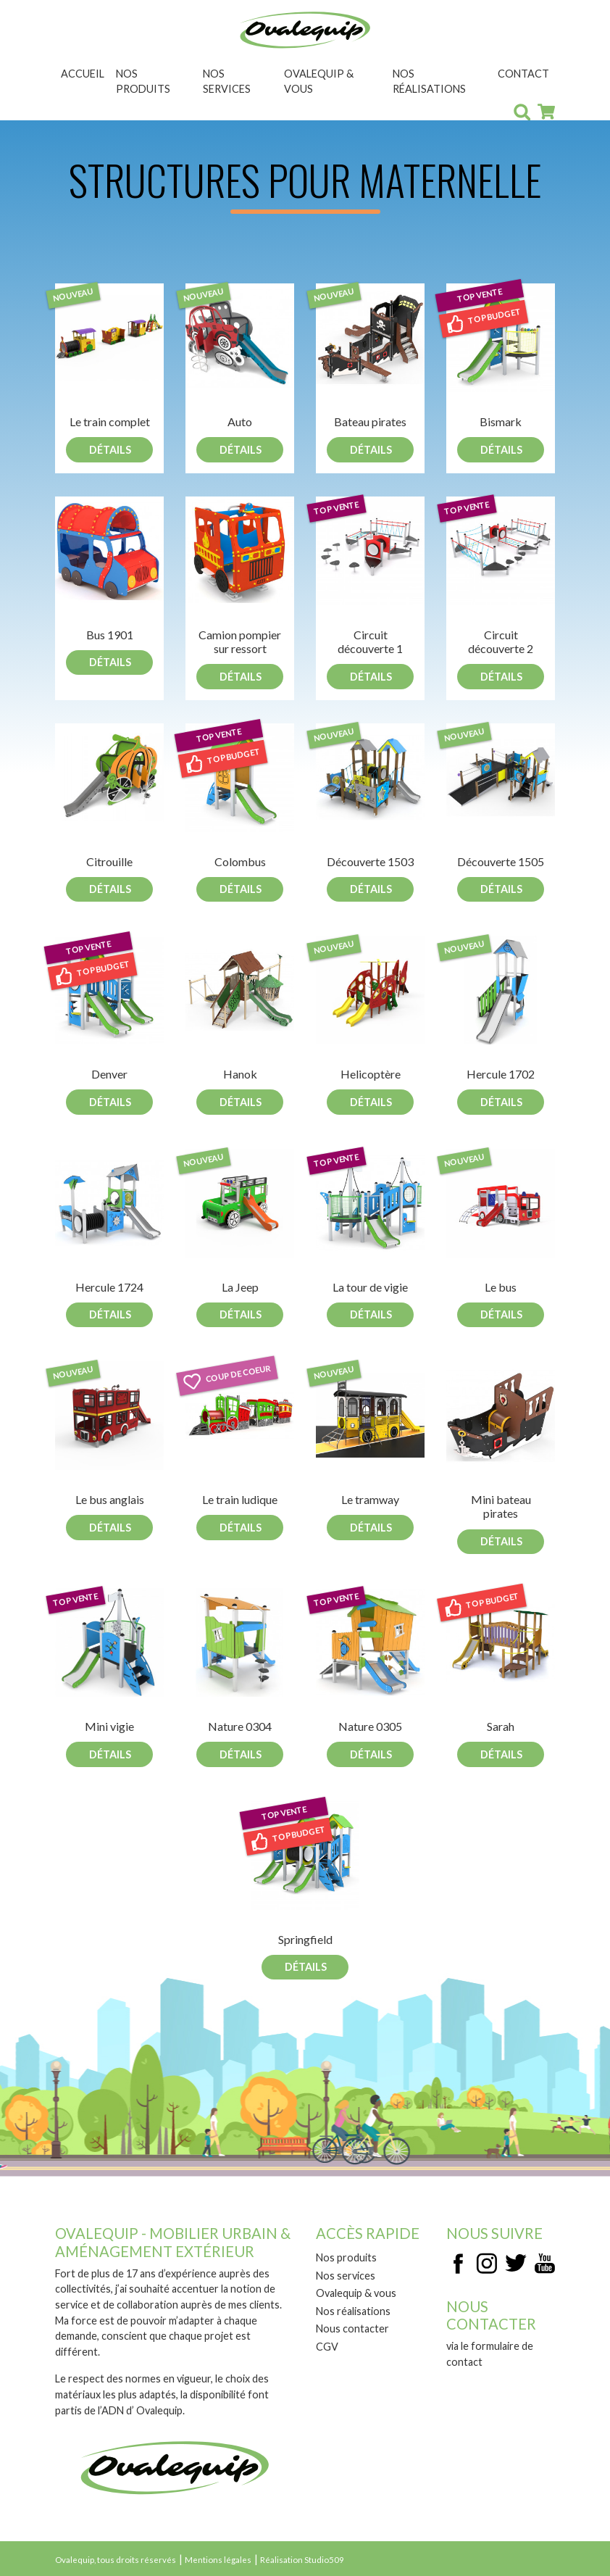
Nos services (227, 81)
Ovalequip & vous (319, 81)
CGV (327, 2346)
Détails (110, 450)
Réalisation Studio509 (302, 2559)
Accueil (82, 73)
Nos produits (143, 81)
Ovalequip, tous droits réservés (115, 2559)
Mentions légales (218, 2559)
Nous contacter (352, 2328)
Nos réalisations (429, 81)
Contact (523, 73)
